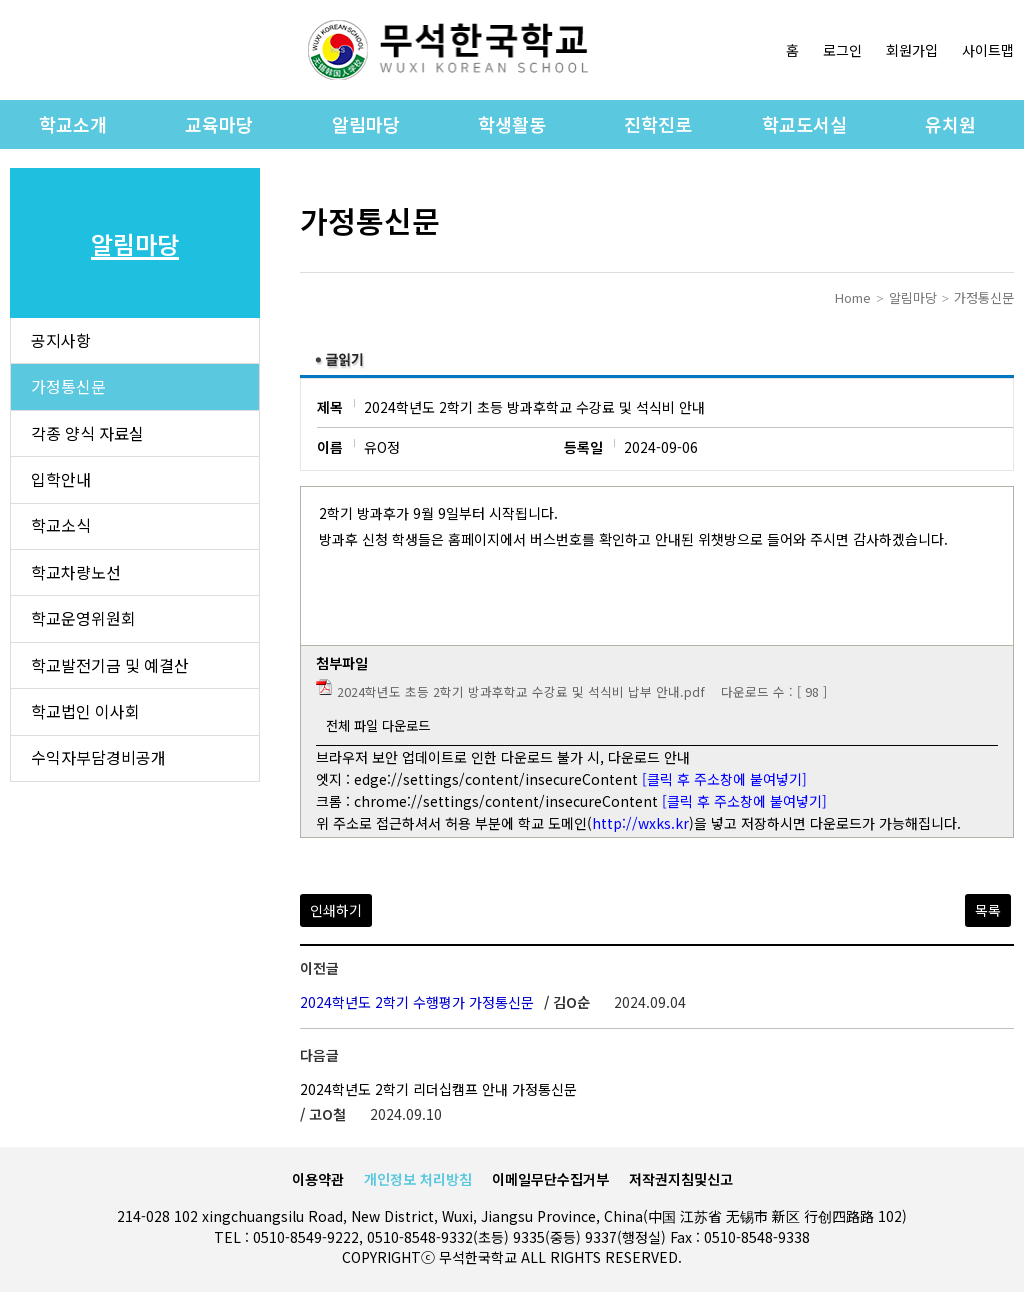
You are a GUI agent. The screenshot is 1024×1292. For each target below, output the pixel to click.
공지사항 (61, 341)
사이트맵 (988, 50)
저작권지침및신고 (681, 1179)
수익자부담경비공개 (98, 764)
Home (853, 297)
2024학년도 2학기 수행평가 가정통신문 (417, 1002)
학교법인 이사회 (85, 717)
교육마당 (219, 124)
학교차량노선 (76, 576)
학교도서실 (804, 124)
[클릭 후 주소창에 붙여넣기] (724, 779)
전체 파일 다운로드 (378, 725)
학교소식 (61, 529)
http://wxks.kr (640, 823)
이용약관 (318, 1179)
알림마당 (366, 124)
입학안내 (61, 482)
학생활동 (512, 124)
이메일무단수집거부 (550, 1179)
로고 (448, 50)
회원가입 (912, 50)
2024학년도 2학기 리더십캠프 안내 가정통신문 (438, 1089)
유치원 (950, 124)
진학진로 (658, 124)
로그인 (842, 50)
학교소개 (73, 124)
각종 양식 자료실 (87, 435)
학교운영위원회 (83, 623)
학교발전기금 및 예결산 (110, 670)
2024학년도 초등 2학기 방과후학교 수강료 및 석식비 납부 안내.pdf (521, 691)
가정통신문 (68, 388)
